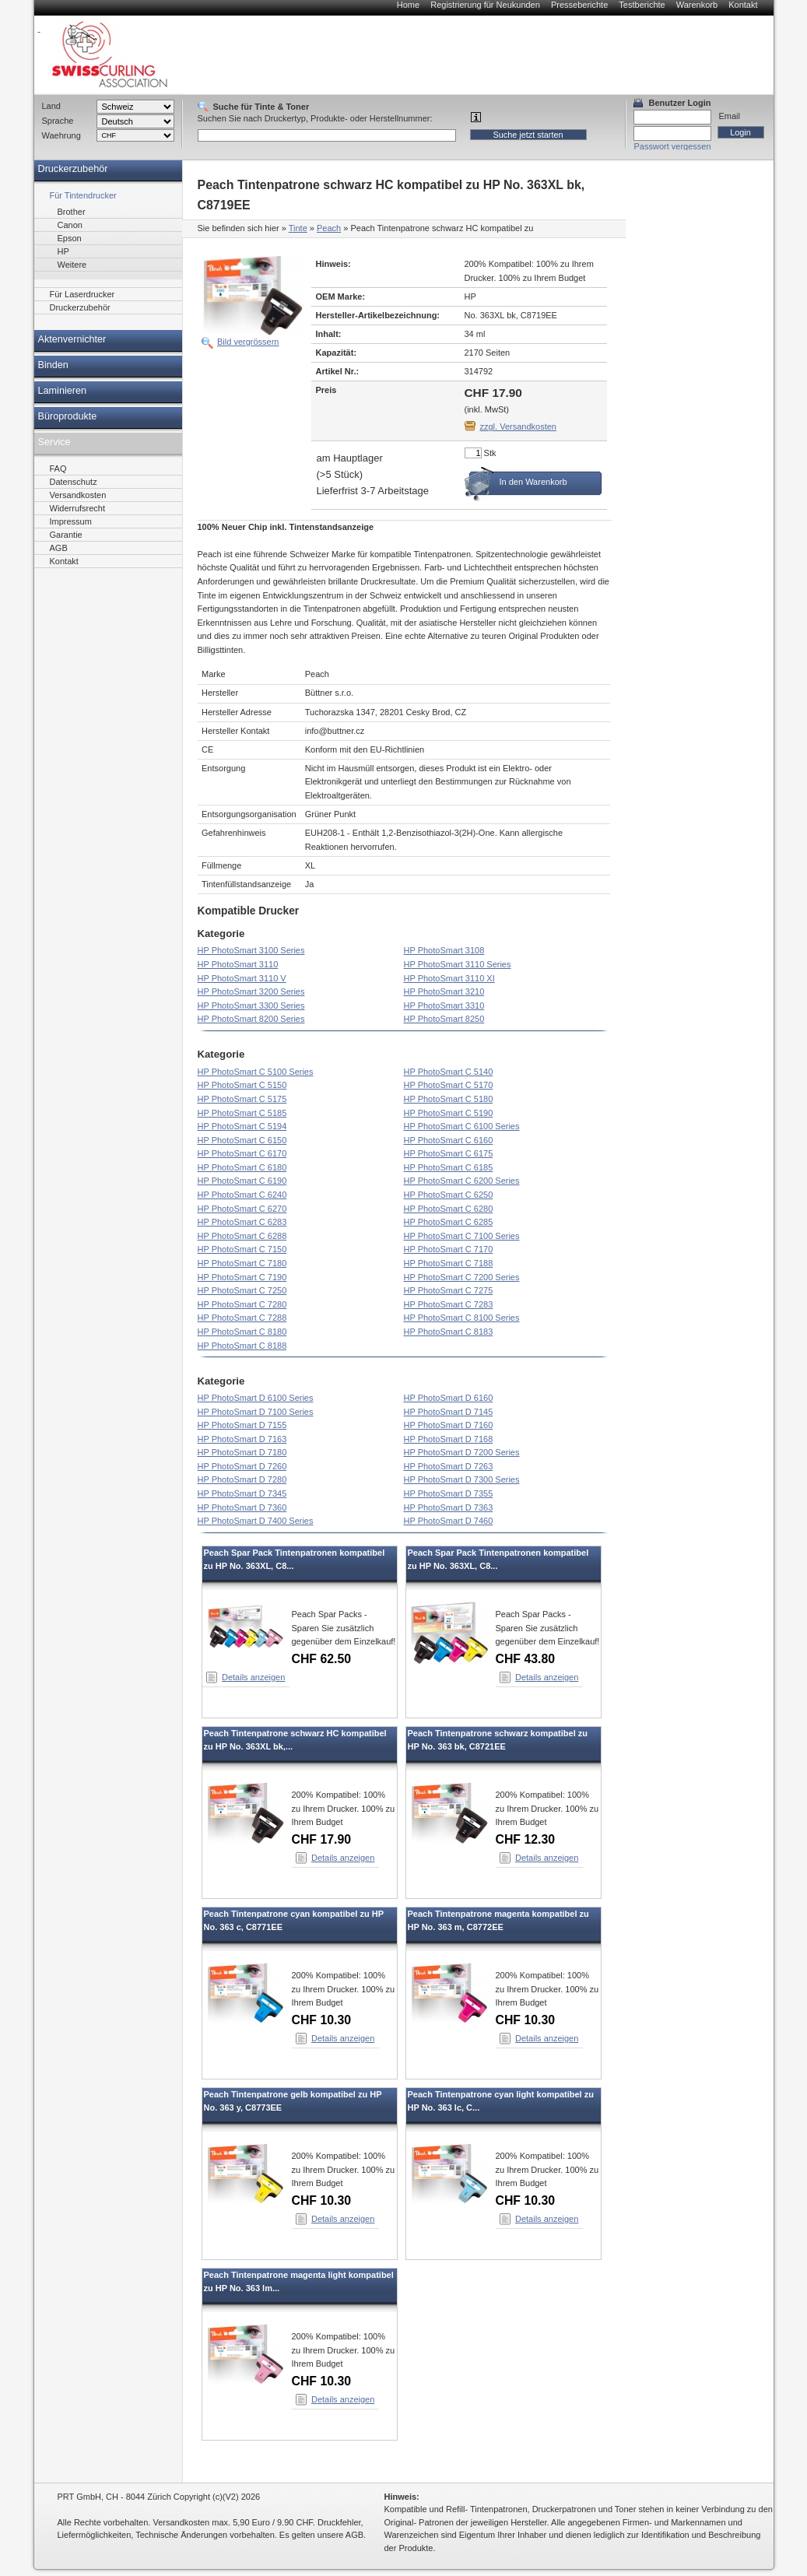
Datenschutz (73, 481)
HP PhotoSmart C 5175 (242, 1099)
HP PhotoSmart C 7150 (242, 1249)
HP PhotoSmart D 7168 (448, 1439)
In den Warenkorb (533, 481)
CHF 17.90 (322, 1839)
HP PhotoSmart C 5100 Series (256, 1071)
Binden (53, 365)
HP (63, 251)
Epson (70, 238)
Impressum (71, 521)
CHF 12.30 (526, 1839)
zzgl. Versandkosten (518, 426)
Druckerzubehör (73, 168)
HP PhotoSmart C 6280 (448, 1208)
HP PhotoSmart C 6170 (242, 1153)
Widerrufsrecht (78, 508)
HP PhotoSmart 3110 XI (449, 978)
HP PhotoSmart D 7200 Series (462, 1452)
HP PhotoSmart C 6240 (242, 1194)
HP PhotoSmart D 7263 (448, 1466)
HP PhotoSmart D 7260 (242, 1466)
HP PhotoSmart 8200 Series (251, 1018)
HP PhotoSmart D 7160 (448, 1425)
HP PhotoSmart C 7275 (448, 1290)
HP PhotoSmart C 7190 (242, 1277)
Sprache (58, 120)
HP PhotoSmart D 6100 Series (256, 1397)
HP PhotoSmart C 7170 (448, 1249)
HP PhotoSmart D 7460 (448, 1520)
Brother (72, 211)
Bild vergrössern (248, 341)
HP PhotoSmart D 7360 (242, 1507)
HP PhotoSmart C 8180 (242, 1331)
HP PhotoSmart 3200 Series (251, 991)
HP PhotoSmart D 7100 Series (256, 1411)
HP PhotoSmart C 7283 (448, 1304)
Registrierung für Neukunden (485, 4)
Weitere (72, 264)
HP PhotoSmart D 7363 (448, 1507)
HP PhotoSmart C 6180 (242, 1167)
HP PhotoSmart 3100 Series (251, 950)
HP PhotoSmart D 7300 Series (462, 1479)
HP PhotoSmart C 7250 (242, 1290)
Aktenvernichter (72, 339)
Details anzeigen (253, 1677)
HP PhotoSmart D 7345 (242, 1493)
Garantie (66, 534)
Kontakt (742, 4)
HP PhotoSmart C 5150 (242, 1085)
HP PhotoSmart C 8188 (242, 1345)
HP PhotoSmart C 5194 (242, 1126)
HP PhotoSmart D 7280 (242, 1479)
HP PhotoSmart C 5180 (448, 1099)
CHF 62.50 (322, 1658)
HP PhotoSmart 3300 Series (251, 1005)
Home (408, 4)
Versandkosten (78, 495)
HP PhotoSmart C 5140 (448, 1071)
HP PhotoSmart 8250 (444, 1018)
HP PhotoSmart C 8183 (448, 1331)
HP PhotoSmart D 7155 (242, 1425)
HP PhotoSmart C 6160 (448, 1140)
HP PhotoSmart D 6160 (448, 1397)
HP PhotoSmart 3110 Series (457, 964)
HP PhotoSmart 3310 (444, 1005)
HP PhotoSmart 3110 (238, 964)
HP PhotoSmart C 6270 (242, 1208)
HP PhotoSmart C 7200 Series (462, 1277)
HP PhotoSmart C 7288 (242, 1317)
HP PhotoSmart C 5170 (448, 1085)
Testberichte (642, 4)
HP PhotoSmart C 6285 (448, 1222)
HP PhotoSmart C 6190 (242, 1180)
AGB (59, 548)
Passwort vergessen (672, 146)
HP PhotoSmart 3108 (444, 950)
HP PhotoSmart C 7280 (242, 1304)
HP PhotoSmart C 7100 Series (462, 1236)
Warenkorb (697, 4)
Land (51, 106)
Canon (70, 225)
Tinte (298, 228)
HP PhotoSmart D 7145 (448, 1411)
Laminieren (62, 390)
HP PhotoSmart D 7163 (242, 1439)
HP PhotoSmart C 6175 (448, 1153)
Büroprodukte (67, 416)
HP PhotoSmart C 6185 (448, 1167)
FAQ (58, 468)
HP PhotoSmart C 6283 (242, 1222)
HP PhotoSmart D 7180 (242, 1452)
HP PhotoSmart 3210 (444, 991)
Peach (329, 228)
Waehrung (61, 135)
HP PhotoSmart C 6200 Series (462, 1180)
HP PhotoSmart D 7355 (448, 1493)
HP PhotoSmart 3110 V (242, 978)
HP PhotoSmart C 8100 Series (462, 1317)
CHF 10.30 (322, 2020)
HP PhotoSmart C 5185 (242, 1113)
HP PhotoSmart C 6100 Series (462, 1126)
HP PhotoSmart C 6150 (242, 1140)
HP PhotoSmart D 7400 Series (256, 1520)
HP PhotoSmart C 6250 (448, 1194)
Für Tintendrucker (83, 195)
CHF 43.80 (526, 1658)
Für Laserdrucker (82, 294)
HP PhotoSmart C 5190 (448, 1113)
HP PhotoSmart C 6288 (242, 1236)
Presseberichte (579, 4)
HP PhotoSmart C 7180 (242, 1263)
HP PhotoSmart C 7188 (448, 1263)
